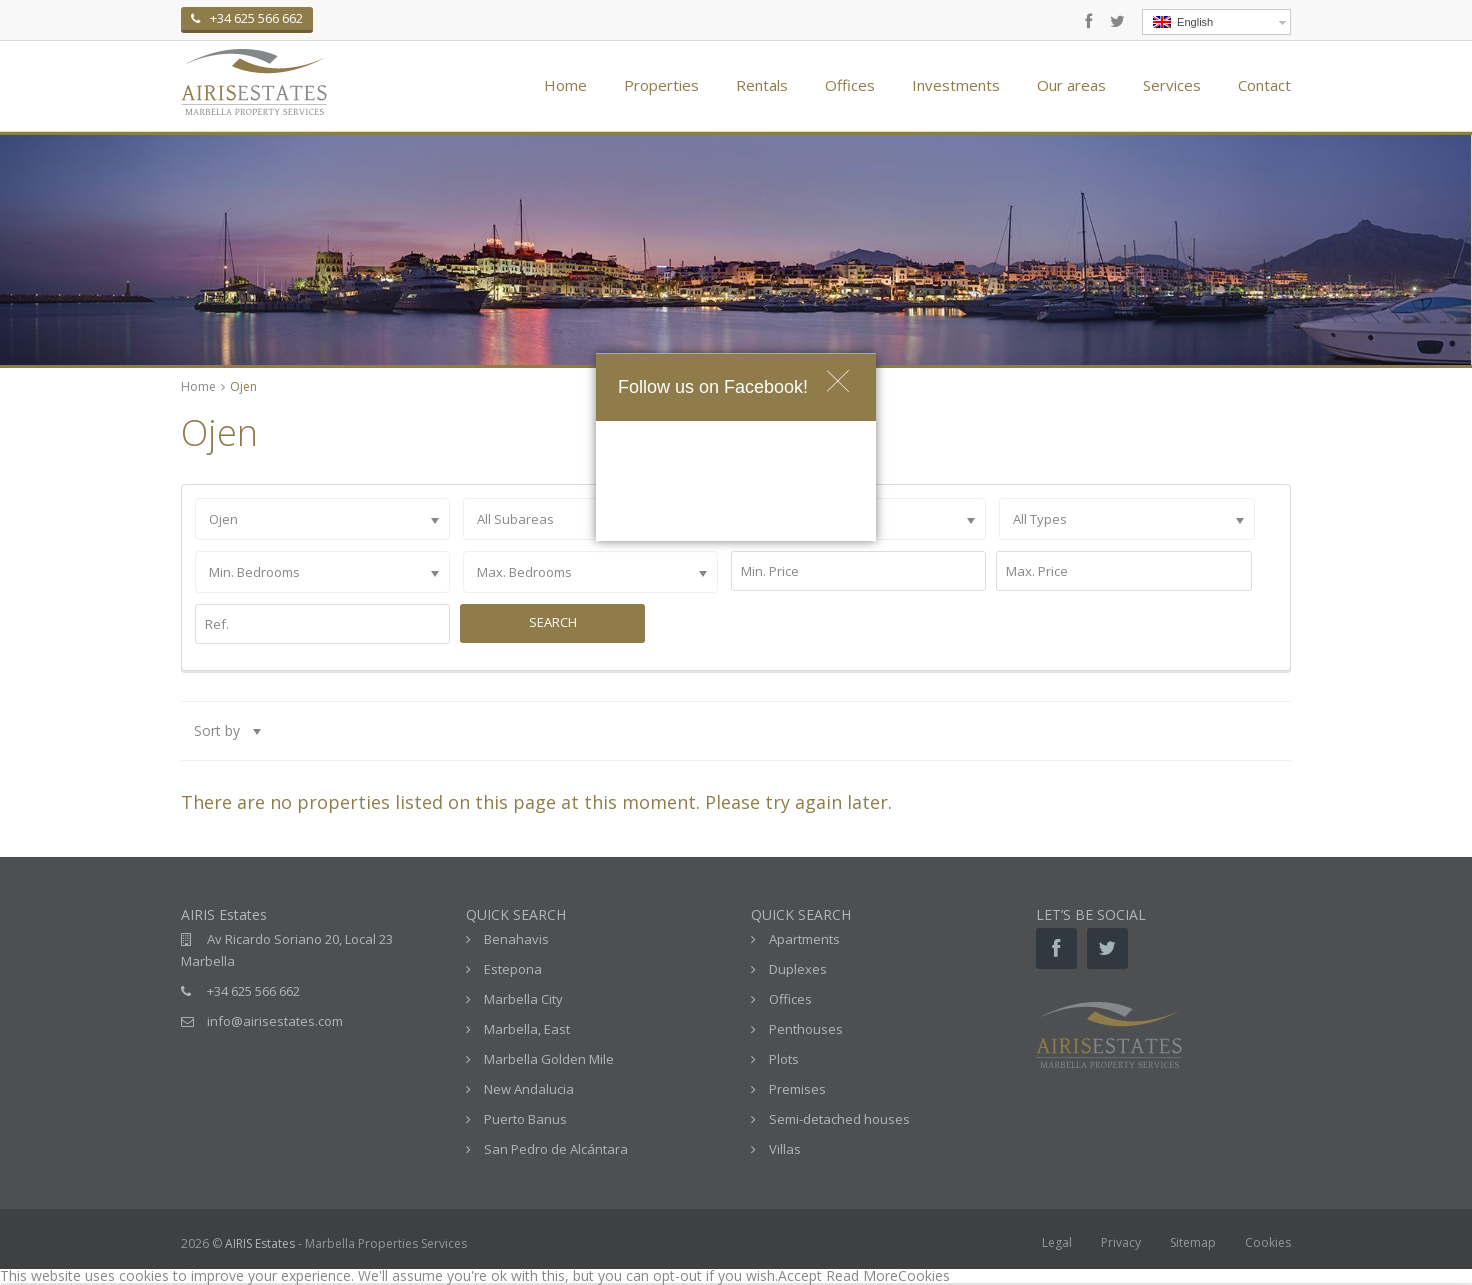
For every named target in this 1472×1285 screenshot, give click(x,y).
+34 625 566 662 (253, 991)
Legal (1057, 1242)
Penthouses (806, 1029)
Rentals (762, 85)
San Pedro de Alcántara (556, 1149)
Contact (1264, 85)
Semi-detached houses (839, 1119)
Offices (850, 85)
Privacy (1121, 1242)
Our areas (1071, 85)
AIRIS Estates (260, 1243)
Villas (785, 1149)
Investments (956, 85)
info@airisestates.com (275, 1021)
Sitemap (1193, 1242)
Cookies (1268, 1242)
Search (553, 622)
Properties (661, 85)
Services (1172, 85)
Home (565, 85)
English (1183, 22)
